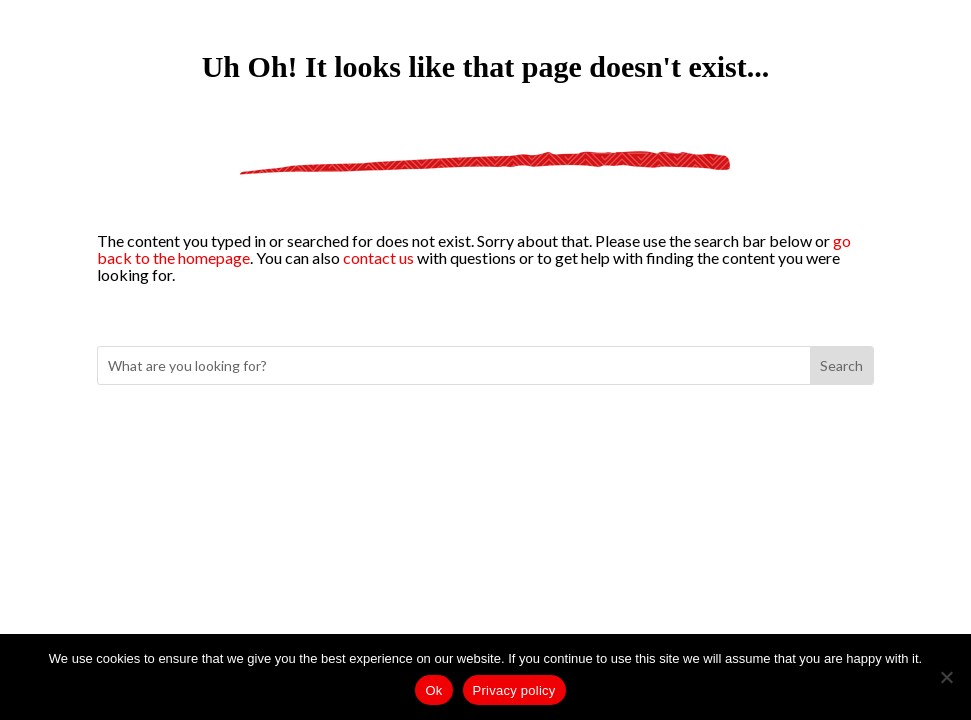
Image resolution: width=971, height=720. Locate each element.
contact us (378, 257)
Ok (433, 690)
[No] (946, 677)
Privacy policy (514, 690)
